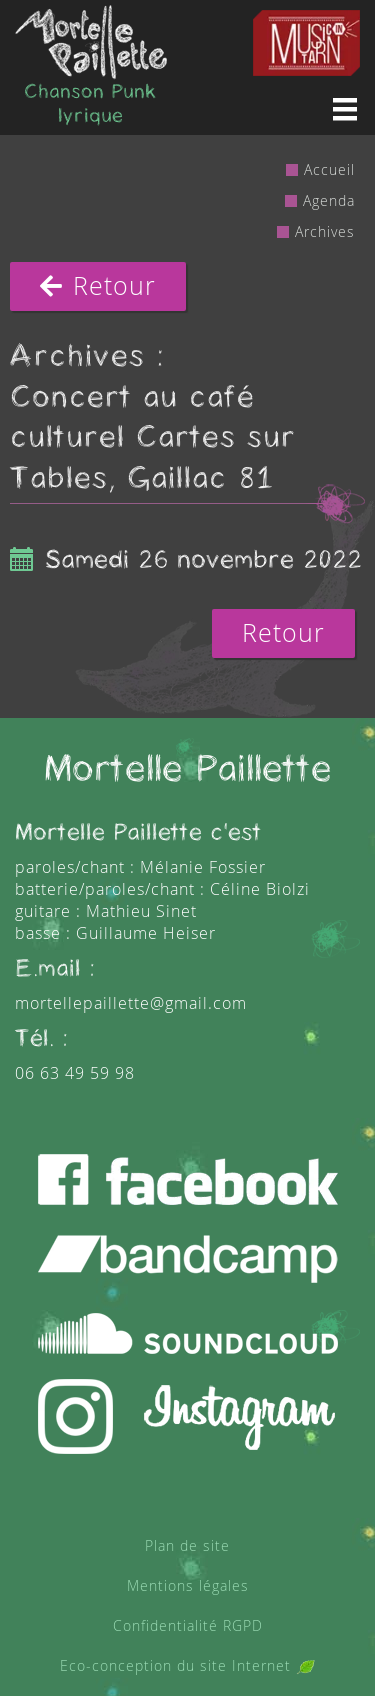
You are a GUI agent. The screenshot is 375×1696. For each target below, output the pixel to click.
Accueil (329, 169)
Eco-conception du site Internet (187, 1665)
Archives (325, 231)
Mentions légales (188, 1585)
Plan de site (187, 1545)
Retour (98, 286)
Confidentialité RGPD (188, 1625)
